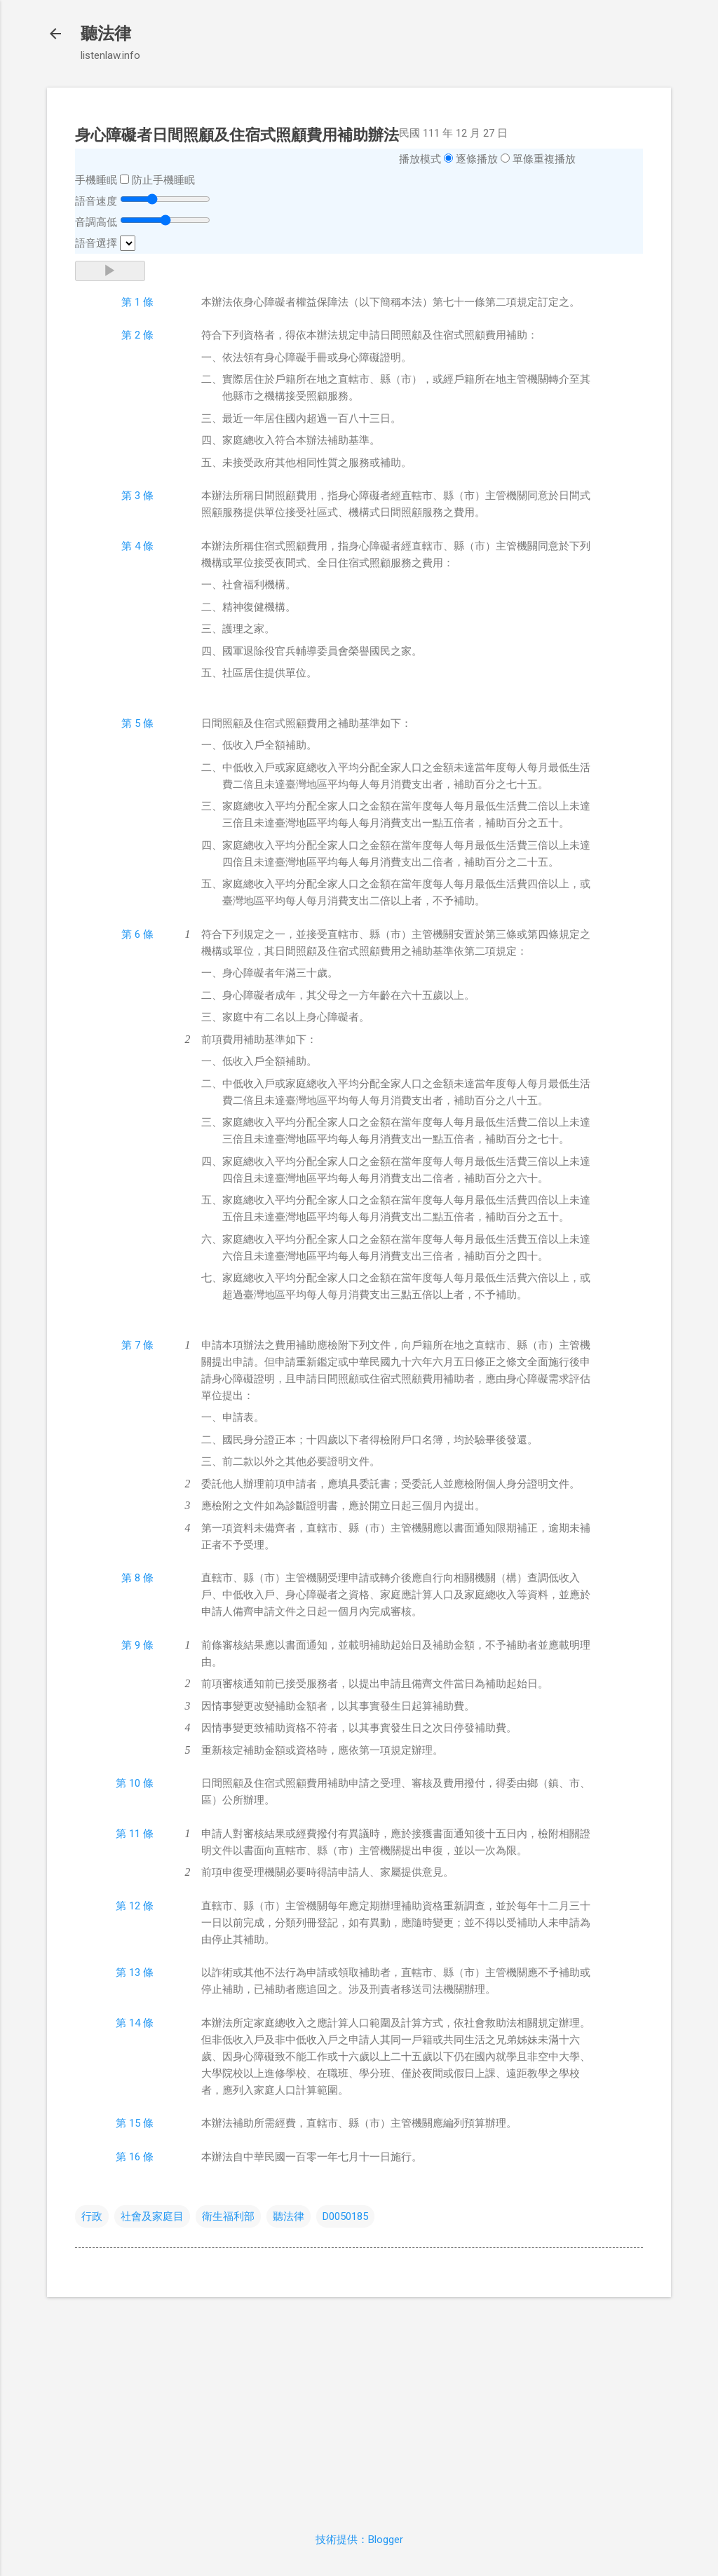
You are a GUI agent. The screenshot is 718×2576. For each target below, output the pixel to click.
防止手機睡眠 (163, 180)
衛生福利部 (228, 2216)
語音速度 (96, 201)
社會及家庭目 (152, 2216)
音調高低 (96, 222)
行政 (91, 2216)
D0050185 (345, 2216)
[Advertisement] (359, 2406)
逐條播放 (477, 159)
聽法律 (106, 33)
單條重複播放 (544, 159)
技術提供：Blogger (359, 2539)
